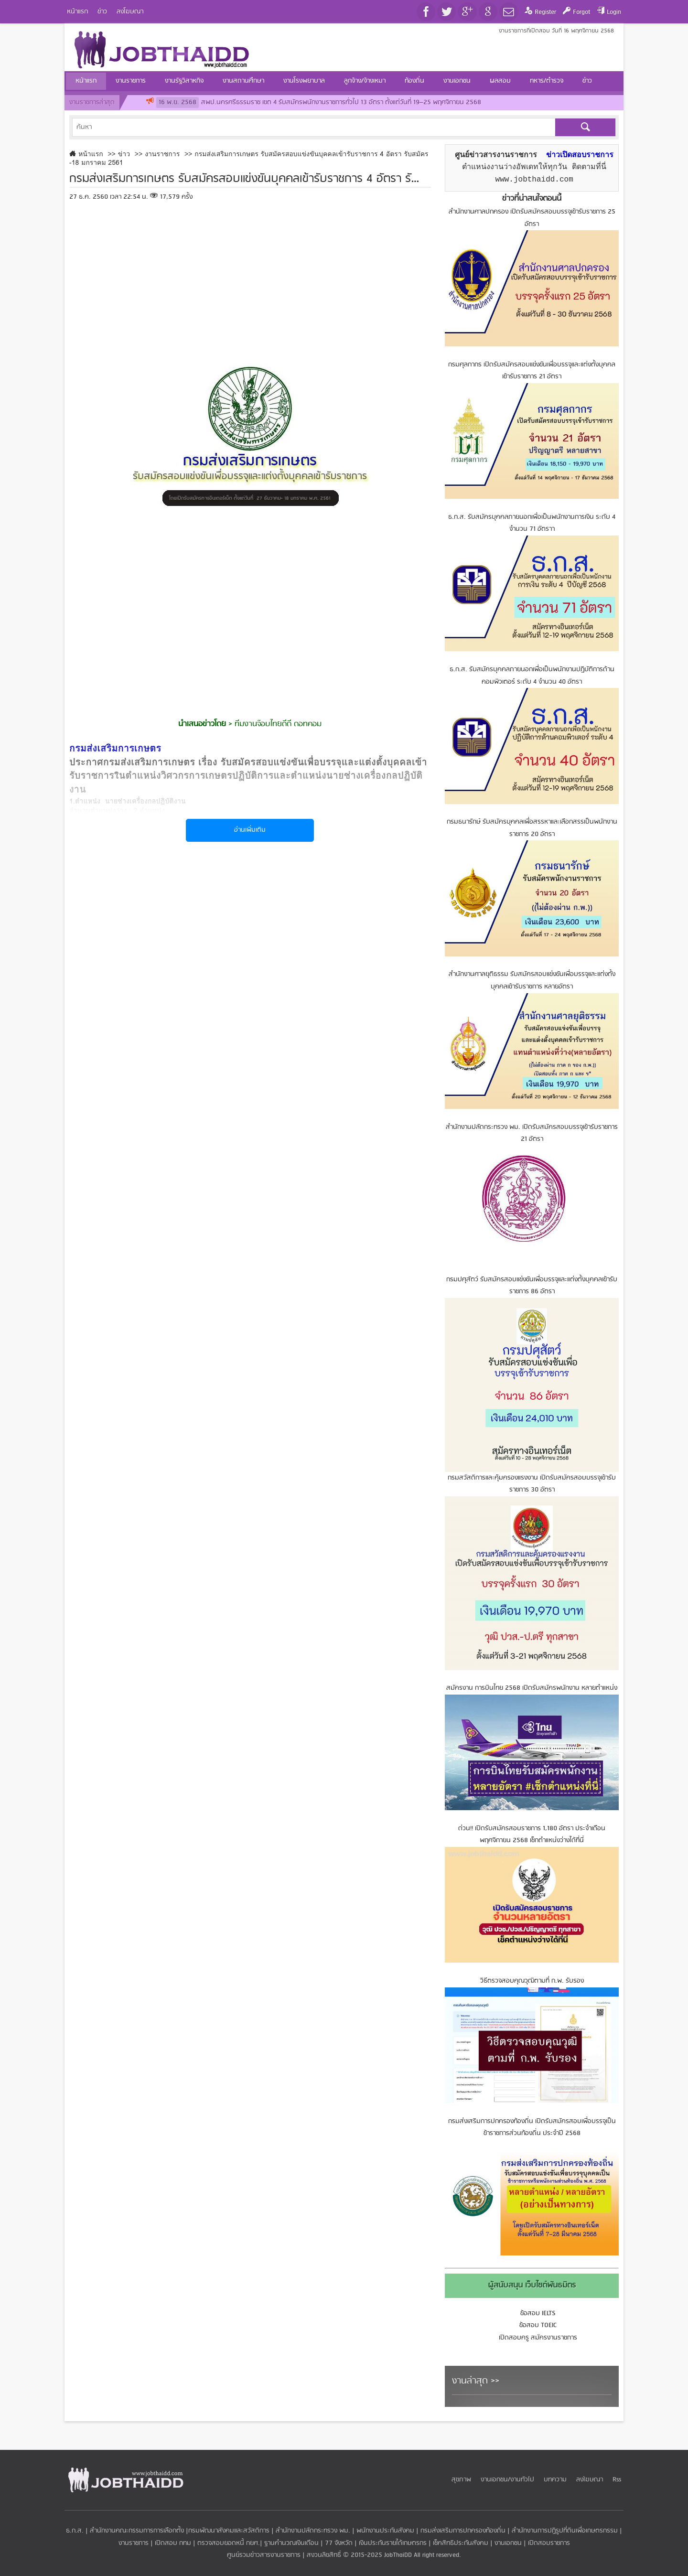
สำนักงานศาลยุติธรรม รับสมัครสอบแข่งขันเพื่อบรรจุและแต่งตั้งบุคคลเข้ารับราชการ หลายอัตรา (532, 980)
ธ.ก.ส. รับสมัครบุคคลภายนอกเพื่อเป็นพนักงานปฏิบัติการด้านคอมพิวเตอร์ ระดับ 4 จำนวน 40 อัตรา (532, 675)
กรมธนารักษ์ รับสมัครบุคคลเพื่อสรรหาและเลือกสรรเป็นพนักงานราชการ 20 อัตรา (532, 828)
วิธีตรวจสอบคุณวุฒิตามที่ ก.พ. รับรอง (532, 1980)
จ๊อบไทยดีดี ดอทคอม (289, 724)
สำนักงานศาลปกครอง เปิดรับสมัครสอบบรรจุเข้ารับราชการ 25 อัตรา (532, 218)
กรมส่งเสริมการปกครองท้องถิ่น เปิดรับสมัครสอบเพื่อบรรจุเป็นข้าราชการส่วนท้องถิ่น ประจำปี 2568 (532, 2127)
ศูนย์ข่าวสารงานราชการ (496, 155)
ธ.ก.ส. (75, 2530)
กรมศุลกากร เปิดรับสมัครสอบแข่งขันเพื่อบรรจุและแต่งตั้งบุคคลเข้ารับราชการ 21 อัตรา (531, 371)
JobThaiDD (398, 2555)
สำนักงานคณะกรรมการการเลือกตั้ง (137, 2530)
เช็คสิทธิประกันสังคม (460, 2543)
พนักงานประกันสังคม (385, 2530)
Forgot (581, 12)
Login (614, 12)
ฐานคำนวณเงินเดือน (291, 2543)
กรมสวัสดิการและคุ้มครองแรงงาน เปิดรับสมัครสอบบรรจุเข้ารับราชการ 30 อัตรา (532, 1484)
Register (545, 12)
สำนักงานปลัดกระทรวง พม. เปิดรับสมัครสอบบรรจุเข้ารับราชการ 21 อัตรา (532, 1133)
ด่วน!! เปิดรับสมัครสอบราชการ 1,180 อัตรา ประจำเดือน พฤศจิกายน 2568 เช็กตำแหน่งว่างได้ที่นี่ (531, 1834)
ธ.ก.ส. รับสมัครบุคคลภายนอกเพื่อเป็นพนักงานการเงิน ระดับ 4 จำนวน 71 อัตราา (531, 523)
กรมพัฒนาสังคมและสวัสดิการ (228, 2530)
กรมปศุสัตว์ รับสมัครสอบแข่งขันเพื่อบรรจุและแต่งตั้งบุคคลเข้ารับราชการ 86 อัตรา (531, 1286)
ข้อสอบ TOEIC (538, 2325)
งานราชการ (133, 2543)
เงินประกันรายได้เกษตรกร (393, 2543)
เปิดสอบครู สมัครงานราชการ (538, 2337)
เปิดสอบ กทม (173, 2543)
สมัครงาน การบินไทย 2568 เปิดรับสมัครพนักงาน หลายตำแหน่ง (531, 1688)
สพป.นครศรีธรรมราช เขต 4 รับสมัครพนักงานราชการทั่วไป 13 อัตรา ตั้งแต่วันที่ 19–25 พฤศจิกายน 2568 (318, 102)
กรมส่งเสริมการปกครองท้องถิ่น (462, 2530)
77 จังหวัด (339, 2543)
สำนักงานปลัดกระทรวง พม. (313, 2530)
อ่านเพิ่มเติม (250, 830)
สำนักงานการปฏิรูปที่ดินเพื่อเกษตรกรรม (565, 2530)
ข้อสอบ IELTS (537, 2313)
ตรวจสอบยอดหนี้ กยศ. (228, 2543)
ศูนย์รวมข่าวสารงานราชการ (264, 2555)
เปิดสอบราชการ (549, 2543)
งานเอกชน (508, 2543)
